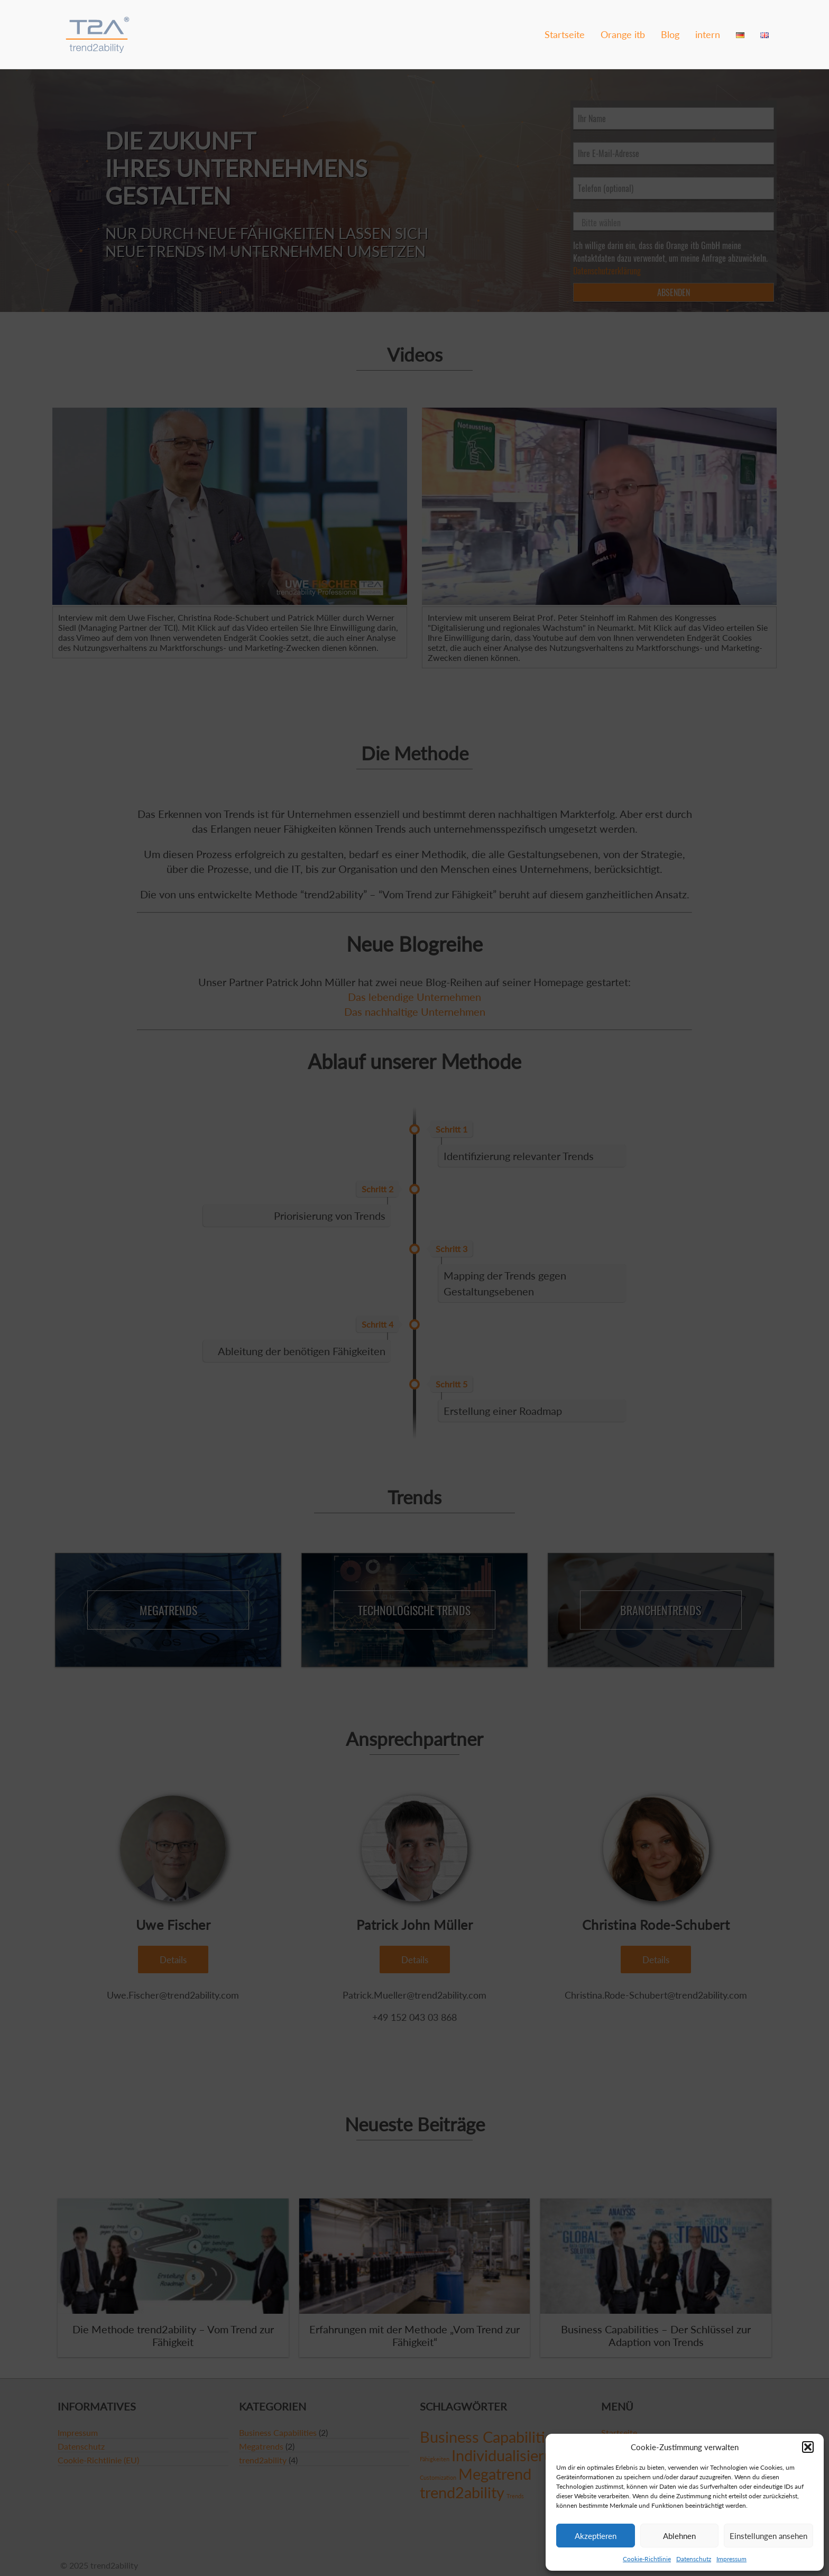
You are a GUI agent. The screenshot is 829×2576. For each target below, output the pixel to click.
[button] (808, 2447)
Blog (670, 34)
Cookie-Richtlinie (647, 2559)
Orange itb (623, 34)
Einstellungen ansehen (768, 2536)
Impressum (731, 2559)
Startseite (565, 34)
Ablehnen (679, 2536)
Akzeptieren (595, 2536)
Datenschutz (693, 2559)
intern (707, 34)
